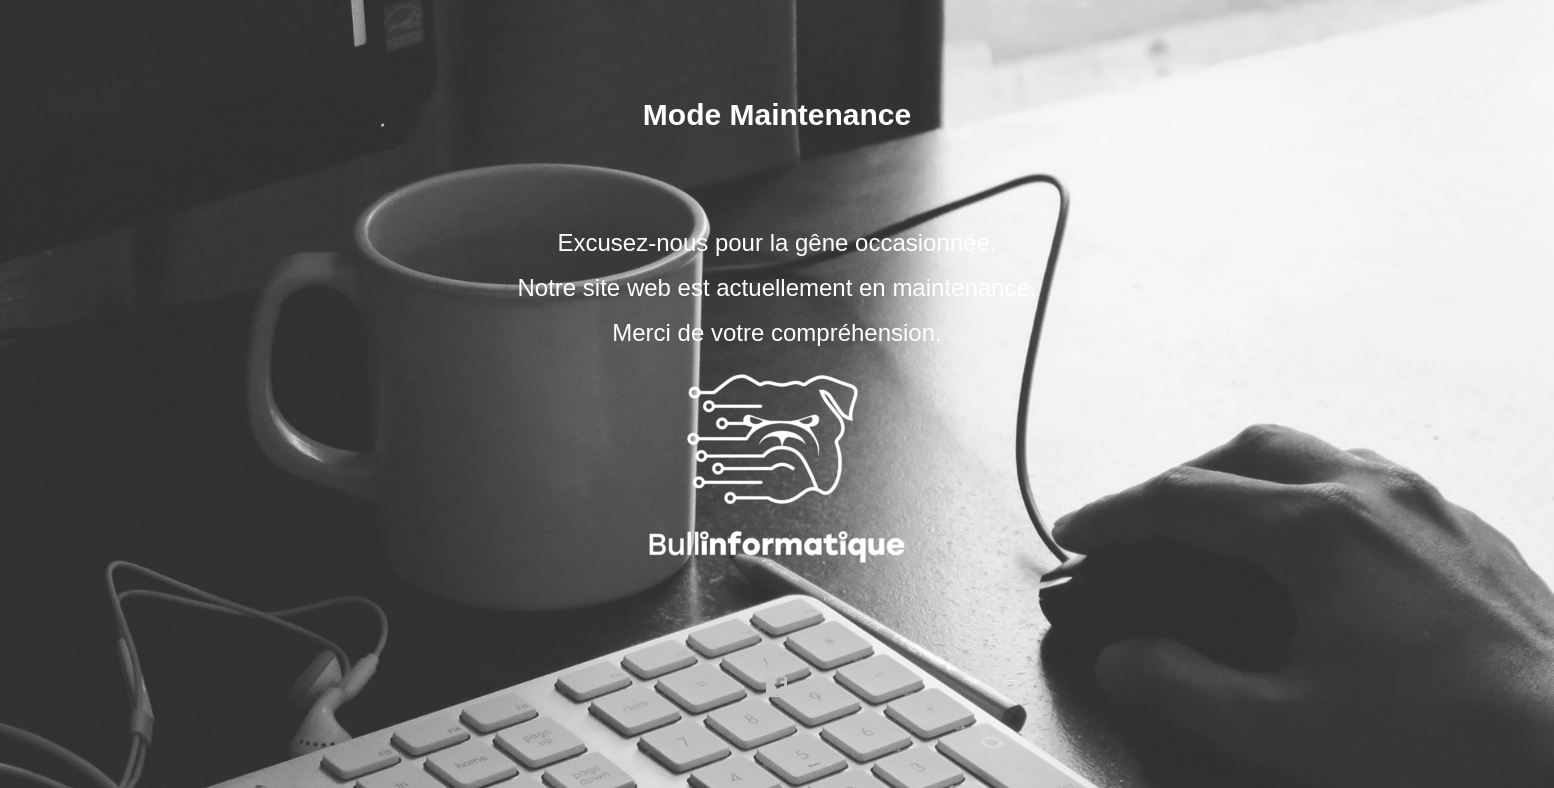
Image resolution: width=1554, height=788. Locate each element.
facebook (777, 687)
